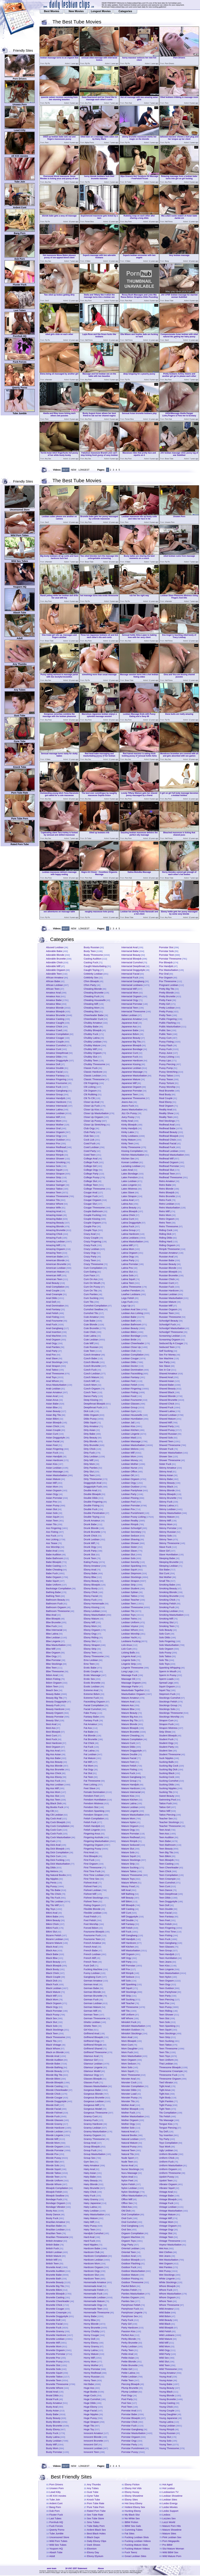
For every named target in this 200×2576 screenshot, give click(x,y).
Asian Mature (53, 1479)
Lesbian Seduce (130, 1535)
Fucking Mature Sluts (136, 2544)
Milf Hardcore (128, 1942)
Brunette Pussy (54, 2361)
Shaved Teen (166, 1441)
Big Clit (50, 1810)
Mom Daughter (129, 2048)
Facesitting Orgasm (94, 1701)
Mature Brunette (130, 1731)
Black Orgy (52, 2007)
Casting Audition (92, 958)
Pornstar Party (129, 2444)
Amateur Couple (55, 1041)
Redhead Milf (166, 1158)
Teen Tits (164, 2052)
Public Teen (165, 1034)
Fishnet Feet (90, 1886)
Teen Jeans (165, 1961)
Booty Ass (51, 2210)
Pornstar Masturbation (133, 2433)
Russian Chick (167, 1279)
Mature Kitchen (129, 1799)
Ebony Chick (90, 1592)
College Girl (90, 1166)
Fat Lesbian (90, 1754)
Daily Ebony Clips (96, 2541)
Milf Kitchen (127, 1946)
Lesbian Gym (128, 1411)
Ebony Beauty (91, 1580)
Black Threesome (55, 2037)
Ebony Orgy (90, 1633)
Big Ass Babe (53, 1758)
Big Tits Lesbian (54, 1901)
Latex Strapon (129, 1196)
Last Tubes (20, 309)
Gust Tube (20, 714)
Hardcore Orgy (92, 2271)
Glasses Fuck (91, 2082)
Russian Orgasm (168, 1309)
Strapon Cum (166, 1720)
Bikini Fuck (52, 1927)
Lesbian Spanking (131, 1565)
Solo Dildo (164, 1637)
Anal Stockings (54, 1362)
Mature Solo (128, 1852)
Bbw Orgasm (53, 1652)
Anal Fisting (52, 1316)
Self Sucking (166, 1350)
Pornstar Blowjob (130, 2418)
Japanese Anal (129, 1022)
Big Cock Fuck (54, 1833)
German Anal (91, 1984)
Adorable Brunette (56, 958)
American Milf (53, 1275)
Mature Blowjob (129, 1728)
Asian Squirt (52, 1516)
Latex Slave (127, 1192)
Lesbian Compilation (132, 1354)
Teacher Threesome (170, 1826)
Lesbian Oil (127, 1475)
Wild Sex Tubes (20, 560)
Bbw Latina (52, 1633)
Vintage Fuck (166, 2203)
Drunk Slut (89, 1554)
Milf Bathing (127, 1893)
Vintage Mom (166, 2222)
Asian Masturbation (56, 1475)
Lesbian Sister (129, 1547)
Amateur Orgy (53, 1135)
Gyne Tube (20, 740)
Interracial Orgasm (131, 996)
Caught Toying (91, 970)
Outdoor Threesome (132, 2282)
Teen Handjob (166, 1954)
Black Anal (51, 1946)
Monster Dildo (129, 2090)
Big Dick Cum (53, 1856)
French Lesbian (92, 1954)
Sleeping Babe (167, 1558)
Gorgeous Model (93, 2108)
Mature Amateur (130, 1697)
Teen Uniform (166, 2059)
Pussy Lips (165, 1060)
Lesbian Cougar (130, 1358)
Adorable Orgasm (55, 970)
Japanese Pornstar (131, 1090)
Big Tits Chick (53, 1893)
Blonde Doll (52, 2105)
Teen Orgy (164, 1984)
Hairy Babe (90, 2176)
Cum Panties (91, 1294)
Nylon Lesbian (129, 2188)
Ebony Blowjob (92, 1584)
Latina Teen (127, 1283)
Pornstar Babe (129, 2414)
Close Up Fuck (92, 1105)
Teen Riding (165, 2010)
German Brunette (93, 1995)
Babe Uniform (53, 1584)
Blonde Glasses (54, 2120)
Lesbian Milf (127, 1452)
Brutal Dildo (52, 2395)
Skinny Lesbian (167, 1509)
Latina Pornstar (129, 1264)
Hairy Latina (90, 2206)
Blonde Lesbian (54, 2131)
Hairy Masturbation (94, 2214)
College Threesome (94, 1188)
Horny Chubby (91, 2331)
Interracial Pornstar (131, 1003)
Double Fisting (91, 1505)
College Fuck (91, 1162)
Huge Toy (89, 2429)
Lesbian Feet (128, 1381)
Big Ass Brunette (55, 1769)
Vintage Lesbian (168, 2206)
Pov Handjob (166, 966)
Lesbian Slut (128, 1554)
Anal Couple (52, 1290)
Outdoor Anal (128, 2255)
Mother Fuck (128, 2112)
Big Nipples (52, 1878)
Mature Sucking (129, 1867)
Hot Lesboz (168, 2488)
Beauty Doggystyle (56, 1701)
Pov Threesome (167, 981)
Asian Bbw (52, 1407)
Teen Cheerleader (169, 1867)
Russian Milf (165, 1305)
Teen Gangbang (168, 1942)
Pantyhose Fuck (130, 2308)
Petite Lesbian (129, 2376)
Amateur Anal (53, 992)
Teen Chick (165, 1871)
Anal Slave (52, 1358)
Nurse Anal (127, 2165)
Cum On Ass (90, 1279)
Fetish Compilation (94, 1818)
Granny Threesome (94, 2139)
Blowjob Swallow (55, 2195)
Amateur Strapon (55, 1173)
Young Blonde (166, 2395)
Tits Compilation (168, 2112)
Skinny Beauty (167, 1482)
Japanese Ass (129, 1026)
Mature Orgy (128, 1829)
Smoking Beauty (168, 1588)
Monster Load (128, 2093)
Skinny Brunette (167, 1497)
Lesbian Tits (127, 1611)
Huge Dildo (90, 2403)
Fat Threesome (92, 1780)
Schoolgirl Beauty (168, 1320)
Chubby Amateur (93, 1022)
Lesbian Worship (130, 1633)
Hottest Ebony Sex (135, 2507)
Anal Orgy (51, 1343)
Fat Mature (90, 1758)
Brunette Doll (53, 2320)
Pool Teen (126, 2406)
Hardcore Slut (91, 2274)
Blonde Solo (52, 2165)
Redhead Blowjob (168, 1135)
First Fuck (89, 1860)
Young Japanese (168, 2418)
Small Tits (164, 1580)
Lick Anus (126, 1645)
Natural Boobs (129, 2135)
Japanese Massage (132, 1071)
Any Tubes (20, 688)
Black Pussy (52, 2014)
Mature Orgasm (129, 1826)
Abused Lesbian (55, 947)
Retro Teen (165, 1222)
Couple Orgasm (92, 1222)
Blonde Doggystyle (56, 2101)
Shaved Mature (167, 1418)
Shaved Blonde (167, 1396)
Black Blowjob (53, 1965)
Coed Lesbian (91, 1147)
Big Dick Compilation (57, 1852)
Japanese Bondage (132, 1049)
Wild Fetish (165, 2331)
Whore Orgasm (167, 2297)
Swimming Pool (167, 1799)
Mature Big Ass (129, 1716)
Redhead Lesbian (168, 1151)
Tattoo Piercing (167, 1814)
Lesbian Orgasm (130, 1479)
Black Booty (52, 1969)
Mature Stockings (130, 1860)
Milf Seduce (127, 1976)
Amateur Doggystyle (57, 1060)
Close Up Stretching (94, 1124)
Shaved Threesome (170, 1445)
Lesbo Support (170, 2510)
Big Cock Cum (54, 1829)
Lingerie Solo (128, 1660)
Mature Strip (128, 1863)
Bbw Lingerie (53, 1641)
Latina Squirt (128, 1279)
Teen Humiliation (168, 1958)
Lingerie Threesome (132, 1667)
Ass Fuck (51, 1535)
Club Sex (89, 1135)
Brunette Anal (53, 2267)
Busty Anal (52, 2406)
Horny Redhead (92, 2372)
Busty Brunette (54, 2425)
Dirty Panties (91, 1467)
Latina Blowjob (129, 1211)
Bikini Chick (52, 1924)
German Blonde (92, 1991)
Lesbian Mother (129, 1464)
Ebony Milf (89, 1622)
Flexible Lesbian (92, 1912)
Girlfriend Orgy (92, 2041)
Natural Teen (128, 2150)
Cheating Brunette (94, 992)
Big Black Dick (54, 1803)
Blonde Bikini (53, 2078)
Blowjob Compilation (57, 2188)
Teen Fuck (164, 1939)
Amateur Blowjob (55, 1011)
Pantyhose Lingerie (131, 2312)
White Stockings (168, 2282)
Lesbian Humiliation (132, 1418)
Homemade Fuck (93, 2293)
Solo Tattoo (165, 1656)
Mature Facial (128, 1758)
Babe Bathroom (54, 1558)
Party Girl (126, 2323)
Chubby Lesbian (92, 1041)
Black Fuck (52, 1984)
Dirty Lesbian (91, 1456)
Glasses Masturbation (95, 2086)
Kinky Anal (127, 1120)
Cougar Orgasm (92, 1200)
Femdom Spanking (94, 1810)
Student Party (166, 1746)
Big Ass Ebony (54, 1777)
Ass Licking (52, 1539)
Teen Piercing (166, 1999)
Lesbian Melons (130, 1448)
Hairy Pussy (90, 2225)
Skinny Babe (166, 1479)
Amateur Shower (55, 1158)
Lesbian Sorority (130, 1562)
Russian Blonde (167, 1267)
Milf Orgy (126, 1958)
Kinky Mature (128, 1139)
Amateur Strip (53, 1177)
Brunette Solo (53, 2369)
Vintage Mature (167, 2214)
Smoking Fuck (167, 1607)
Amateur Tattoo (54, 1188)
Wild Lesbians (166, 2335)
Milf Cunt (126, 1912)
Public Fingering (168, 1019)
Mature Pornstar (130, 1833)
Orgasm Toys (128, 2240)
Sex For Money (167, 1354)
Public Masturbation (170, 1026)
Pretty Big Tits (166, 988)
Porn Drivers (20, 77)
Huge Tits (89, 2425)
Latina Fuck (127, 1226)
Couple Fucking (92, 1215)
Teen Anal (164, 1829)
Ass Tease (51, 1543)
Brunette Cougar (55, 2308)
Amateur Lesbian (55, 1113)
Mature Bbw (127, 1709)
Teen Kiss (164, 1965)
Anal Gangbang (54, 1328)
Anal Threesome (55, 1373)
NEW (73, 469)
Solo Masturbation (169, 1645)
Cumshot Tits (91, 1313)
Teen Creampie (167, 1878)
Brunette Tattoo (54, 2376)
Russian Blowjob (168, 1271)
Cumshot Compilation (95, 1305)
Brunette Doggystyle (57, 2316)
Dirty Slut (89, 1471)
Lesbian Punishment (132, 1513)
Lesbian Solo (128, 1558)
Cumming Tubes (134, 2529)
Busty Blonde (53, 2421)
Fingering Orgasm (93, 1844)
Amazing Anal (53, 1211)
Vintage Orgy (166, 2229)
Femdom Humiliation (95, 1799)
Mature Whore (129, 1882)
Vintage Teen (166, 2237)
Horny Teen (90, 2380)
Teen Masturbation (169, 1973)
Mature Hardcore (130, 1788)
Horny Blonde (91, 2323)
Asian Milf (51, 1482)
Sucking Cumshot (168, 1780)
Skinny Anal (165, 1471)
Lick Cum (126, 1648)
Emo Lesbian (91, 1660)
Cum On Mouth (92, 1283)
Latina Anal (127, 1200)
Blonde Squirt (53, 2169)
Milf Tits (125, 2010)
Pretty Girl (164, 1003)
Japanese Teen (129, 1094)
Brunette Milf (53, 2342)
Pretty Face (165, 1000)
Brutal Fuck (52, 2399)
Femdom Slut (91, 1807)
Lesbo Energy (170, 2503)
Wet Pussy (165, 2271)
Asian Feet (52, 1445)
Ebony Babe (90, 1573)
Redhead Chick (167, 1139)
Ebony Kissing (91, 1607)
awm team (51, 2568)
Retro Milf (164, 1211)
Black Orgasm (53, 2003)
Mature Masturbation (132, 1814)
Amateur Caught (55, 1022)
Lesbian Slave (129, 1550)
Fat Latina (89, 1750)
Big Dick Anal (53, 1844)
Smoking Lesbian (168, 1611)
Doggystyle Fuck (93, 1486)
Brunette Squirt (54, 2372)
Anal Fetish (52, 1313)
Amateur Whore (54, 1203)
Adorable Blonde (55, 954)
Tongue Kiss (165, 2123)
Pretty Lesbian (167, 1007)
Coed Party (90, 1151)
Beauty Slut (52, 1720)
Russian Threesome (170, 1316)
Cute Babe (89, 1320)
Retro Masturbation (169, 1207)
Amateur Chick (54, 1026)
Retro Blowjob (166, 1192)
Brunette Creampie (56, 2312)
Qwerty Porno (20, 386)
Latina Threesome (131, 1286)
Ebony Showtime (134, 2495)
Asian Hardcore (54, 1460)
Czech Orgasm (92, 1388)
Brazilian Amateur (55, 2222)
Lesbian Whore (129, 1629)
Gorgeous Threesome (96, 2112)
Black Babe (52, 1954)
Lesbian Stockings (131, 1577)
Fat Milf (88, 1761)
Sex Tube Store (95, 2518)
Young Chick (166, 2406)
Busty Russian (91, 947)
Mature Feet (128, 1761)
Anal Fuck (51, 1324)
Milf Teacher (128, 2003)
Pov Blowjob (166, 962)
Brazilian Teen (53, 2233)
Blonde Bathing (54, 2067)
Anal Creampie (54, 1294)
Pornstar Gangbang (132, 2429)
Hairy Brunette (91, 2188)
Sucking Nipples (168, 1788)
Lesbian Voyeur (129, 1626)
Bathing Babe (53, 1592)
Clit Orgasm (90, 1090)
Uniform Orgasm (168, 2169)
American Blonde (55, 1260)
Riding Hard (165, 1241)
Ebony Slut (90, 1641)
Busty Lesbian (53, 2440)
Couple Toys (90, 1230)
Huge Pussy (90, 2418)
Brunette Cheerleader (57, 2301)
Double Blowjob (92, 1494)
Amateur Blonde (55, 1007)
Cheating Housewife (95, 1000)
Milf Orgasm (128, 1954)
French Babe (91, 1950)
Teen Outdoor (166, 1988)
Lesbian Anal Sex (130, 1309)
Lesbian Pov (128, 1509)
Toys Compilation (168, 2142)
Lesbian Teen (128, 1603)
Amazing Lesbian (55, 1241)
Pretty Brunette (167, 996)
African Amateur (55, 977)
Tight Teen (164, 2108)
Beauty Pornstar (55, 1716)
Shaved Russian (168, 1433)
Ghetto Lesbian (92, 2022)
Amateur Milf (53, 1117)
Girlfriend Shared (93, 2048)
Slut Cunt (164, 1573)
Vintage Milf (165, 2218)
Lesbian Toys (128, 1614)
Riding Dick (165, 1233)
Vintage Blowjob (168, 2199)
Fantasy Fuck (91, 1720)
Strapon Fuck (166, 1724)
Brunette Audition (55, 2271)
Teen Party (165, 1995)
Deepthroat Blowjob (94, 1403)
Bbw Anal (51, 1614)
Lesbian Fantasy (130, 1377)
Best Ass (51, 1728)
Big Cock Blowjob (55, 1822)
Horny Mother (91, 2365)
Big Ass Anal (53, 1750)
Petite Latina (128, 2372)
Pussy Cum (165, 1037)
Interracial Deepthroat (133, 966)
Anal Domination (55, 1305)
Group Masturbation (94, 2154)
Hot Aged (167, 2484)
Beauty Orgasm (54, 1712)
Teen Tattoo (165, 2044)
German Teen (91, 2014)
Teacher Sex (166, 1818)
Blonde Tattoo (53, 2173)
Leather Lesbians (130, 1294)
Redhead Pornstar (169, 1166)
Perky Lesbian (129, 2346)
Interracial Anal (129, 947)
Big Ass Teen (53, 1799)
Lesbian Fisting (129, 1392)
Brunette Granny (55, 2331)
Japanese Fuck (129, 1056)
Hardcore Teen (92, 2278)
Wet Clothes (165, 2252)
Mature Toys (128, 1878)
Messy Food (128, 1886)
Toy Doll (163, 2131)
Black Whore (53, 2048)
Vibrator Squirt (167, 2188)
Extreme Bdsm (92, 1694)
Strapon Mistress (168, 1728)
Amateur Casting (55, 1019)
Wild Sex (164, 2357)
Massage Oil (128, 1678)
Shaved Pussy (167, 1430)
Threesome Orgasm (170, 2078)
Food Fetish (90, 1916)
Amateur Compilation (57, 1034)
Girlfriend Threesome (95, 2052)
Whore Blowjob (167, 2286)
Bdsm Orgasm (54, 1682)
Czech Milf (89, 1381)
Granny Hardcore (93, 2123)
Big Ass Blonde (54, 1765)
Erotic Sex (89, 1678)
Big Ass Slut (52, 1795)
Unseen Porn (20, 103)
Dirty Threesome (93, 1479)
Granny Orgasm (92, 2135)
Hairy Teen (89, 2229)
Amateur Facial (54, 1071)
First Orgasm (91, 1863)
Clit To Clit (89, 1098)
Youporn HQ (20, 585)
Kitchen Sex (127, 1158)
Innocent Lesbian (93, 2448)
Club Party (89, 1132)
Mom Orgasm (128, 2059)
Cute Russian (91, 1347)
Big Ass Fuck (53, 1780)
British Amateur (54, 2240)
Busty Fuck (52, 2433)
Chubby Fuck (91, 1034)
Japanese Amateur (131, 1019)
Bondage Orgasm (55, 2203)
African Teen (53, 988)
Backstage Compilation (58, 1588)
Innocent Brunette (93, 2440)
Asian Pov (51, 1501)
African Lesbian (54, 985)
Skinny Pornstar (167, 1528)
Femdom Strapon (93, 1814)
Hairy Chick (90, 2191)
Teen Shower (166, 2014)
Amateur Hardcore (56, 1102)
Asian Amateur (54, 1392)
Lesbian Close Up (131, 1347)
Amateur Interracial (56, 1105)
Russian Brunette (168, 1275)
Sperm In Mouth (168, 1671)
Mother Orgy (128, 2123)
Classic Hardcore (93, 1071)
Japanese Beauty (130, 1037)
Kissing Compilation (132, 1151)
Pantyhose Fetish (130, 2304)
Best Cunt (51, 1735)
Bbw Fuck (51, 1626)
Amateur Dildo (54, 1056)
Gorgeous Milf (91, 2105)
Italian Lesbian (129, 1015)
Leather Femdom (130, 1290)
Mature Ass (127, 1705)
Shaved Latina (167, 1411)
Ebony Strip (90, 1648)
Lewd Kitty (20, 129)
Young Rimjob (166, 2429)
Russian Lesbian (168, 1294)
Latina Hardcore (130, 1233)
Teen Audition (166, 1837)
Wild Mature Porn (171, 2556)
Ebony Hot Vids (133, 2488)
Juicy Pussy (127, 1117)
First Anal (89, 1852)
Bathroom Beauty (55, 1599)
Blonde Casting (54, 2086)
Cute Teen (89, 1350)
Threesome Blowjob (170, 2067)
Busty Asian (52, 2410)
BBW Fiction (131, 2522)
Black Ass (51, 1950)
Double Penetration (94, 1513)
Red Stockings (167, 1120)
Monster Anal (128, 2078)
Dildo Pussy (90, 1418)
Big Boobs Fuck (54, 1807)
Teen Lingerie (166, 1969)
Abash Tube (20, 611)
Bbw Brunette (53, 1622)
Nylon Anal (127, 2176)
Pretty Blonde (166, 992)
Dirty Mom (89, 1464)
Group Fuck (90, 2150)
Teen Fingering (167, 1927)
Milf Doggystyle (129, 1916)
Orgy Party (127, 2244)
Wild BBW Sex (170, 2552)
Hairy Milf (89, 2222)
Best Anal (51, 1724)
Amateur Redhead (56, 1147)
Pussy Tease (166, 1079)
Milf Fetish (127, 1927)
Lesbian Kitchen (130, 1430)
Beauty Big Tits (54, 1697)
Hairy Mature (91, 2218)
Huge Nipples (91, 2414)
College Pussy (91, 1177)
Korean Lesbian (130, 1162)
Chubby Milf (90, 1049)
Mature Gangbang (131, 1777)
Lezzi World (168, 2522)
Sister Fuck (165, 1464)
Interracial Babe (130, 951)
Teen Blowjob (166, 1860)
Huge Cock (90, 2395)
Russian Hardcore (169, 1290)
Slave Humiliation (168, 1554)
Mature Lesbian (129, 1807)
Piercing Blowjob (130, 2384)
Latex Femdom (129, 1177)
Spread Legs (166, 1682)
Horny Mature (91, 2354)
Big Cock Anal (53, 1818)
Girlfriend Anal (91, 2033)
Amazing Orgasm (55, 1249)
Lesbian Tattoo (129, 1596)
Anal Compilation (55, 1286)
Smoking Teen (167, 1626)
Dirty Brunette (91, 1445)
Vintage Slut (165, 2233)
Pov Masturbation (168, 970)
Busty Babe (52, 2414)
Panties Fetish (129, 2289)
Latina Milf (127, 1245)
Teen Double (166, 1909)
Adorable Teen (54, 973)
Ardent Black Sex (96, 2529)
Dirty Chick (90, 1448)
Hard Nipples (91, 2244)
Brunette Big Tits (55, 2286)
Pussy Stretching (168, 1071)
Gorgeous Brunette (94, 2097)
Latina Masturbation (132, 1241)
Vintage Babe (166, 2195)
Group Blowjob (92, 2146)
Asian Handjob (54, 1456)
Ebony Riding (91, 1637)
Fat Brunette (90, 1739)
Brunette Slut (53, 2365)
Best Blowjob (53, 1731)
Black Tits (51, 2041)
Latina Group (128, 1230)
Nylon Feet (127, 2180)
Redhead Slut (166, 1169)
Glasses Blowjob (93, 2078)
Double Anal (90, 1490)
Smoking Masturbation (171, 1614)
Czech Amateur (92, 1354)
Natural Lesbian (130, 2139)
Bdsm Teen (52, 1686)
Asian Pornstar (54, 1497)
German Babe (91, 1988)
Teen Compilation (168, 1875)
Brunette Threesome (57, 2384)
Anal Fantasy (53, 1309)
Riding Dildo (165, 1237)
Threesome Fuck (168, 2074)
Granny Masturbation (95, 2131)
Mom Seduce (128, 2063)
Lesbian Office (129, 1471)
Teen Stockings (167, 2033)
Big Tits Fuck (53, 1897)
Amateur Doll (53, 1064)
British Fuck (52, 2248)
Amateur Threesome (57, 1196)
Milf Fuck (126, 1931)
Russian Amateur (168, 1252)
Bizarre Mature (54, 1942)
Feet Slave (89, 1788)
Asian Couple (53, 1430)
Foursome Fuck (92, 1935)
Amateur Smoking (56, 1162)
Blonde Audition (54, 2059)
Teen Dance (165, 1890)
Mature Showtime (171, 2529)
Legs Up (126, 1305)
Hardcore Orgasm (93, 2267)
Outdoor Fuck (128, 2267)
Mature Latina (128, 1803)
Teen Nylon (165, 1976)
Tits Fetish (164, 2116)
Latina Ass (127, 1203)
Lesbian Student (130, 1588)
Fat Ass (88, 1728)
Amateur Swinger (55, 1184)
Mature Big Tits (129, 1720)
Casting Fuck (91, 962)
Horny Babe (90, 2316)
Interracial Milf (129, 988)
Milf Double (127, 1920)
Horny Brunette (92, 2327)
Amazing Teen (54, 1252)
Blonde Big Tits (54, 2074)
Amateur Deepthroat (57, 1052)
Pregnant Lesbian (168, 985)
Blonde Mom (53, 2142)
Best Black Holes (96, 2533)
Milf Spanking (128, 1984)
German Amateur (93, 1980)
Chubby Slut (90, 1056)
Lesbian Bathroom (131, 1324)
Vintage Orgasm (168, 2225)
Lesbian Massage (131, 1441)
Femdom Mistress (93, 1803)
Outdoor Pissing (130, 2278)
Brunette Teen (53, 2380)
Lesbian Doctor (129, 1365)
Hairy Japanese (92, 2203)
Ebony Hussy (132, 2492)
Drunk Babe (90, 1524)
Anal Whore (52, 1381)
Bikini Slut (51, 1931)
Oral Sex (126, 2229)
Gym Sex (89, 2161)
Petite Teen (127, 2380)
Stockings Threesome (171, 1712)
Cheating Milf (91, 1003)
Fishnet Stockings (93, 1897)
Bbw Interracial (54, 1629)
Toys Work (165, 2146)
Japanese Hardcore (132, 1060)
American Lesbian (56, 1267)
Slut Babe (164, 1569)
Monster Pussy (129, 2097)
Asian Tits (51, 1524)
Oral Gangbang (129, 2225)
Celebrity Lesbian (93, 973)
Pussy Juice (165, 1052)
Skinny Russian (167, 1531)
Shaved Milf (165, 1422)
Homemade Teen (93, 2308)
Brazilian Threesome (57, 2237)
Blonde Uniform (54, 2180)
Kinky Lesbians (129, 1135)
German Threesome (95, 2018)
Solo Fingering (167, 1641)
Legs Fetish (127, 1298)
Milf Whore (127, 2018)
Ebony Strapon (92, 1645)
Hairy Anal (89, 2169)
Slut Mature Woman (173, 2548)
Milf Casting (127, 1909)
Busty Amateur (54, 2403)
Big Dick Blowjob (55, 1848)
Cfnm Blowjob (91, 981)
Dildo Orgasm (91, 1415)
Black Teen (52, 2033)
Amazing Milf (53, 1245)
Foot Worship (91, 1924)
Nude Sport (127, 2157)
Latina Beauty (128, 1207)
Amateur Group (54, 1094)
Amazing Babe (54, 1218)
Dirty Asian (89, 1430)
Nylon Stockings (130, 2191)
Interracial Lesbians (132, 985)
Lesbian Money (129, 1460)
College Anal (90, 1158)
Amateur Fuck (53, 1086)
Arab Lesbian (53, 1388)
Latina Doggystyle (131, 1222)
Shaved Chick (166, 1403)
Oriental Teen (128, 2252)
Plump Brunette (129, 2387)
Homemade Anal (93, 2286)
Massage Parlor (130, 1686)
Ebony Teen (90, 1652)
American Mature (55, 1271)
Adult (20, 637)
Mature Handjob (130, 1784)
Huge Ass (89, 2387)
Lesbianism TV (170, 2492)
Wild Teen (164, 2365)
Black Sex (51, 2018)
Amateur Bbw (53, 1003)
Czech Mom (90, 1384)
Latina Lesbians (130, 1237)
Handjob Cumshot (93, 2233)
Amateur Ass (53, 996)
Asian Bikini (52, 1418)
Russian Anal (166, 1256)
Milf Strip (126, 1995)
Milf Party (126, 1961)
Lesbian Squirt (129, 1569)
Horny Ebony (91, 2342)
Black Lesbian (53, 1988)
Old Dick (126, 2210)
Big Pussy (51, 1886)
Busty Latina (53, 2436)
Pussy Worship (167, 1086)
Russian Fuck (166, 1286)
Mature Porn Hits (171, 2526)
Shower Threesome (170, 1460)
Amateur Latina (54, 1109)
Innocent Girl (91, 2444)
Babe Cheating (54, 1569)
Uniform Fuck (166, 2161)
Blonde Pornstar (55, 2150)
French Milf (90, 1958)
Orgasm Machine (130, 2237)
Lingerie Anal (128, 1656)
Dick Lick (89, 1411)
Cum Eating (90, 1271)
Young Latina (166, 2421)
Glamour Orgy (91, 2074)
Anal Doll (51, 1301)
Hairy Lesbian (91, 2210)
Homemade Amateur (95, 2282)
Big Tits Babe (53, 1890)
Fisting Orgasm (92, 1905)
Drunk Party (90, 1550)
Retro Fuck (165, 1200)
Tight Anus (165, 2090)
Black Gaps (93, 2537)
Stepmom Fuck (167, 1694)
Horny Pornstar (92, 2369)
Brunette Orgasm (55, 2350)
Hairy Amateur (91, 2165)
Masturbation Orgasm (133, 1694)
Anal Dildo (51, 1298)
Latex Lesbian (129, 1181)
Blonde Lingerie (54, 2135)
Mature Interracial (131, 1792)
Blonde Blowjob (54, 2082)
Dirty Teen (89, 1475)
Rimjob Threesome (169, 1249)
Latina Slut (127, 1271)
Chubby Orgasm (93, 1052)
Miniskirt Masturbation (133, 2025)
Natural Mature (129, 2142)
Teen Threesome (168, 2048)
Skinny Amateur (167, 1467)
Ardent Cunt (20, 206)
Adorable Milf (53, 966)
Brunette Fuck (53, 2327)
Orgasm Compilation (132, 2233)
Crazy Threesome (93, 1264)
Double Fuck (90, 1509)
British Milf (51, 2259)
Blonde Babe (53, 2063)
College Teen (91, 1184)
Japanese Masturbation (134, 1075)
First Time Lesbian (94, 1875)
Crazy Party (90, 1256)
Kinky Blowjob (129, 1124)
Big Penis (51, 1882)
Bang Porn (20, 232)
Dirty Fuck (89, 1452)
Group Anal (90, 2142)
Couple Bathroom (93, 1211)
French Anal (90, 1946)
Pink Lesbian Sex (171, 2537)
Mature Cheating (130, 1735)
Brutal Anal (52, 2391)
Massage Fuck (129, 1675)
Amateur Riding (54, 1151)
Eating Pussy (91, 1562)
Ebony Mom (90, 1626)
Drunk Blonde (91, 1528)
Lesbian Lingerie (130, 1433)
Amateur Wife (53, 1207)
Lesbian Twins (129, 1618)
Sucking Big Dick (168, 1769)
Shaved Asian (166, 1381)
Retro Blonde (166, 1188)
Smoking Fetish (167, 1603)
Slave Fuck (165, 1547)
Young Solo (165, 2440)
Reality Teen (165, 1117)
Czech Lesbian (92, 1373)
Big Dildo (51, 1867)
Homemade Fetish (94, 2289)
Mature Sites (169, 2533)
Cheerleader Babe (94, 1015)
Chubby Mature (92, 1045)
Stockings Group (168, 1705)
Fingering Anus (92, 1833)
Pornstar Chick (129, 2421)
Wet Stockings (167, 2274)
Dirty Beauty (90, 1437)
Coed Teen (89, 1154)
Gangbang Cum (92, 1976)
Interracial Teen (129, 1007)
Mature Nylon (128, 1822)
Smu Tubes (93, 2522)
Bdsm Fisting (53, 1678)
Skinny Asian (166, 1475)
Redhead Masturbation (171, 1154)
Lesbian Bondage (131, 1335)
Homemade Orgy (93, 2304)
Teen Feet (164, 1920)
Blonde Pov (52, 2154)
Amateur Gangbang (56, 1090)
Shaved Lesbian (168, 1415)
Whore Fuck (165, 2289)
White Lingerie (167, 2278)
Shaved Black (166, 1392)
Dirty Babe (89, 1433)
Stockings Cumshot (169, 1697)
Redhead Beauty (168, 1132)
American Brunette (56, 1264)
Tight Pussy (165, 2105)
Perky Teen (127, 2350)
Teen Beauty (166, 1848)
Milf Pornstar (128, 1965)
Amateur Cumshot (56, 1045)
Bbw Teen (51, 1667)
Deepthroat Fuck (93, 1407)
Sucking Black (166, 1773)
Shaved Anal (166, 1377)
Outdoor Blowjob (130, 2259)
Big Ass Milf (52, 1788)
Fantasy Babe (91, 1716)
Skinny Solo (165, 1535)
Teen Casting (166, 1863)
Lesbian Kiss (128, 1426)
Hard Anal (89, 2237)
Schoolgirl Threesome (171, 1332)
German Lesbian (93, 2003)
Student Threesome (170, 1754)
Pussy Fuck (165, 1049)
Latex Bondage (129, 1173)
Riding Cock (165, 1230)
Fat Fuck (88, 1746)
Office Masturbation (132, 2195)
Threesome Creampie (171, 2071)
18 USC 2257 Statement (76, 2568)
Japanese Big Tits (131, 1041)
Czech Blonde (91, 1362)
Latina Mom (127, 1249)
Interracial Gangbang (132, 981)
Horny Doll (89, 2338)
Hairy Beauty (91, 2180)
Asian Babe (52, 1403)
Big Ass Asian (53, 1754)
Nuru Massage (129, 2173)
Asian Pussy (53, 1505)
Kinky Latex (127, 1132)
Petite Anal (127, 2354)
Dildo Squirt (90, 1422)
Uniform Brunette (168, 2154)
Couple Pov (90, 1226)
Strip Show (165, 1731)
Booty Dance (53, 2214)
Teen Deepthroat (168, 1893)
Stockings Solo (167, 1709)
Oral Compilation (130, 2214)
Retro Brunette (167, 1196)
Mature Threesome (131, 1875)
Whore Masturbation (170, 2293)
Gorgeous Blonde (93, 2093)
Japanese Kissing (131, 1064)
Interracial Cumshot (132, 962)
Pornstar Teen (166, 954)
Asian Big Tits (53, 1415)
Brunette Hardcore (56, 2335)
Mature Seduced (130, 1844)
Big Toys (50, 1909)
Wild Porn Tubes (20, 534)
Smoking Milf (166, 1618)
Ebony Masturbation (94, 1614)
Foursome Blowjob (94, 1931)
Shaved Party (166, 1426)
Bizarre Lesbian (54, 1939)
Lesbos (166, 2514)
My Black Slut (132, 2514)
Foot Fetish (90, 1920)
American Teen (54, 1279)
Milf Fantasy (128, 1924)
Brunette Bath (53, 2278)
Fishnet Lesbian (92, 1890)
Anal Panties (53, 1347)
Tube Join (20, 180)
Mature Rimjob (129, 1841)
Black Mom (52, 1999)
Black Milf (51, 1995)
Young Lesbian (167, 2425)
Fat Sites (129, 2533)
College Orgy (91, 1169)
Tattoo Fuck (165, 1803)
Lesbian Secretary (131, 1531)
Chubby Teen (91, 1060)
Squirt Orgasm (167, 1686)
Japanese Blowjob (131, 1045)
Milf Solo (126, 1980)
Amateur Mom (53, 1120)
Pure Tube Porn (20, 817)
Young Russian (167, 2433)
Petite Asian (127, 2357)
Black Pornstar (54, 2010)
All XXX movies (20, 154)
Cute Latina (90, 1335)
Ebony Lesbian (92, 1611)
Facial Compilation (94, 1705)
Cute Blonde (90, 1324)
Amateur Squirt (54, 1169)
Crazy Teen (90, 1260)
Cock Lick (89, 1139)
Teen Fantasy (166, 1916)
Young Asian (166, 2380)
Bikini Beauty (53, 1920)
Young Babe (165, 2384)
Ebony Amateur (92, 1565)
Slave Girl (164, 1550)
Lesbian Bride (128, 1339)
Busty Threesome (93, 954)
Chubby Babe (91, 1026)
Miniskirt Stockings (131, 2033)
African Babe (53, 981)
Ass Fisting (52, 1531)
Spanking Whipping (169, 1667)
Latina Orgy (127, 1256)
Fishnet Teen (91, 1901)
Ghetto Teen (90, 2025)
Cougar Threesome (94, 1207)
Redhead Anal (166, 1124)
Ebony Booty (91, 1588)
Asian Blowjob (53, 1422)
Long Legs (127, 1671)
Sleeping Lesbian (168, 1565)
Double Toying (91, 1516)
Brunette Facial (54, 2323)
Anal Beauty (52, 1283)
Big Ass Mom (53, 1792)
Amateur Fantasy (55, 1075)
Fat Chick (89, 1743)
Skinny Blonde (167, 1490)
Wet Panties (165, 2267)
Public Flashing (167, 1022)
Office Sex (127, 2203)
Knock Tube (20, 766)
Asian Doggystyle (55, 1437)
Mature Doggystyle (131, 1750)
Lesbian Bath (128, 1320)
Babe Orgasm (53, 1577)
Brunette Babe (54, 2274)
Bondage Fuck (54, 2199)
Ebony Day (93, 2552)
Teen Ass (164, 1833)
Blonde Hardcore (55, 2127)
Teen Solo (164, 2022)
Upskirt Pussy (166, 2176)
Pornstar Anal (128, 2410)
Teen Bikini (165, 1856)
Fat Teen (88, 1777)
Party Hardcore (129, 2327)
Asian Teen (52, 1520)
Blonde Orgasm (54, 2146)
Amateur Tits (53, 1200)
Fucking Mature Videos (137, 2548)
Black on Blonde (55, 2052)
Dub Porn (20, 257)
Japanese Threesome (133, 1098)
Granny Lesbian (92, 2127)
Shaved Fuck (166, 1407)
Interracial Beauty (131, 954)
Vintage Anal (166, 2191)
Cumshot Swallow (93, 1309)
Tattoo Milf (164, 1810)
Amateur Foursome (56, 1083)
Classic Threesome (94, 1079)
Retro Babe (165, 1184)
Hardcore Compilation (95, 2255)
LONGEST (83, 469)
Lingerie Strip (128, 1663)
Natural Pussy (129, 2146)
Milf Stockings (129, 1991)
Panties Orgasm (130, 2297)
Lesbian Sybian (129, 1592)
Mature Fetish (128, 1765)
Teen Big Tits (166, 1852)
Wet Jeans (165, 2255)
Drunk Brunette (92, 1531)
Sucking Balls (166, 1761)
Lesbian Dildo (128, 1362)
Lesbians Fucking (131, 1641)
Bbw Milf (50, 1648)
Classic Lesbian (92, 1075)
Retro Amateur (167, 1181)
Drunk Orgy (90, 1547)
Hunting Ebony (133, 2510)
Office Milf (126, 2199)
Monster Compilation (132, 2086)
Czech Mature (91, 1377)
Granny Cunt (91, 2116)
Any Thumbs (20, 663)
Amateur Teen (53, 1192)
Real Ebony (165, 1102)
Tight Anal (164, 2086)
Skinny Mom (166, 1524)
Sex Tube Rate (95, 2514)
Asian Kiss (51, 1464)
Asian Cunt (52, 1433)
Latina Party (127, 1260)
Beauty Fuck (53, 1705)
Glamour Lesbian (93, 2063)
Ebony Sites (131, 2499)
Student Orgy (166, 1743)
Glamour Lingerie (93, 2067)
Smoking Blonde (168, 1592)
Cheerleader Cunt (93, 1019)
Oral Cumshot (129, 2222)
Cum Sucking (91, 1298)
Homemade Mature (94, 2301)
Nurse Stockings (130, 2169)
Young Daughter (168, 2414)
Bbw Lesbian (53, 1637)
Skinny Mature (167, 1516)
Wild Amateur (166, 2308)
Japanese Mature (130, 1079)
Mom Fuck (127, 2052)
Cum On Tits (90, 1290)
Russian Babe (166, 1260)
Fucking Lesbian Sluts (137, 2537)
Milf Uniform (127, 2014)
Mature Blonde (129, 1724)
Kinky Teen (127, 1143)
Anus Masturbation (56, 1384)
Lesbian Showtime (172, 2495)
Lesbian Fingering (131, 1388)
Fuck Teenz (131, 2552)
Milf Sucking (128, 1999)
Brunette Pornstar (55, 2354)
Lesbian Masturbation (133, 1445)
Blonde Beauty (54, 2071)
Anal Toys (51, 1377)
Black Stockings (54, 2029)
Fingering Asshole (93, 1837)
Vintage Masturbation (170, 2210)
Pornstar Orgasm (130, 2436)
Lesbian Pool (128, 1501)
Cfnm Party (90, 985)
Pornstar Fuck (129, 2425)
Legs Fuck (127, 1301)
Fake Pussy (90, 1712)
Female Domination (94, 1792)
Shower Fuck (166, 1448)
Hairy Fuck (89, 2195)
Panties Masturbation (132, 2293)
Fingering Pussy (92, 1848)
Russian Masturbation (171, 1298)
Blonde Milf (52, 2139)
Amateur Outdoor (55, 1139)
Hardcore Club (92, 2252)
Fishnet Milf (90, 1893)
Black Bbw (51, 1958)
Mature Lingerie (129, 1810)
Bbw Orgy (51, 1656)
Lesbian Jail (127, 1422)
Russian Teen (166, 1313)
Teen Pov (164, 2003)
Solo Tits (164, 1660)
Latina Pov (127, 1267)
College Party (91, 1173)
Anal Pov (51, 1354)
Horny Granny (91, 2346)
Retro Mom (165, 1215)
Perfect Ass (127, 2335)
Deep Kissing (91, 1399)
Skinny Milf (165, 1520)
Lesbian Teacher (130, 1599)
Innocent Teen (91, 2452)
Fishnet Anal (90, 1882)
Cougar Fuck (91, 1196)
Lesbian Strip (128, 1584)
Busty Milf (51, 2444)
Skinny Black (166, 1486)
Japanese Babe (129, 1030)
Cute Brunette (91, 1328)
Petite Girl (126, 2369)
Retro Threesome (168, 1226)
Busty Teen (90, 951)
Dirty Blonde (90, 1441)
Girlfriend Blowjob (93, 2037)
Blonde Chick (53, 2093)
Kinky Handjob (129, 1128)
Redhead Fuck (167, 1147)
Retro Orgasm (166, 1218)
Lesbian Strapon (130, 1580)
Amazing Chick (54, 1233)
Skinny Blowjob (167, 1494)
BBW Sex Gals (133, 2526)
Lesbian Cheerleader (132, 1343)
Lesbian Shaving (130, 1539)
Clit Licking (90, 1086)
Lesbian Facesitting (132, 1373)
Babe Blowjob (53, 1562)
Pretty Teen (165, 1015)
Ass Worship (53, 1547)
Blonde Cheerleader (57, 2090)
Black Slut (51, 2022)
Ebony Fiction (132, 2484)
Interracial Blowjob (131, 958)
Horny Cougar (91, 2335)
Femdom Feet (91, 1795)
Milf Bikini (126, 1901)
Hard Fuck (89, 2240)
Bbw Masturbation (56, 1645)
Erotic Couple (91, 1671)
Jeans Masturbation (132, 1109)
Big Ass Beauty (54, 1761)
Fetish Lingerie (92, 1829)
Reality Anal (165, 1109)
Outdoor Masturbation (133, 2271)
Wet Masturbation (168, 2259)
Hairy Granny (91, 2199)
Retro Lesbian (166, 1203)
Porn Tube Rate (20, 791)
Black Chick (52, 1973)
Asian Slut (51, 1509)
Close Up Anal (91, 1102)
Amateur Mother (55, 1124)
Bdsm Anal (52, 1675)
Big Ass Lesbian (55, 1784)
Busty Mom (52, 2448)
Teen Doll (164, 1905)
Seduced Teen (167, 1347)
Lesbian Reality (129, 1520)
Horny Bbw (90, 2320)
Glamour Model (92, 2071)
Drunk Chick (90, 1535)
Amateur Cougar (55, 1037)
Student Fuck (166, 1739)
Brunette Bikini (54, 2289)
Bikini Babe (52, 1916)
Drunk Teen (90, 1558)
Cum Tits (88, 1301)
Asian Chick (52, 1426)
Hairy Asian (90, 2173)
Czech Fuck (90, 1369)
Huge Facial (90, 2410)
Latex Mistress (129, 1188)
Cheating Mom (92, 1007)
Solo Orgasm (166, 1648)
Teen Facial (165, 1912)
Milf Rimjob (127, 1973)
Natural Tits (127, 2154)
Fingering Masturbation (96, 1841)
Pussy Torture (166, 1083)
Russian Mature (167, 1301)
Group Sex (89, 2157)
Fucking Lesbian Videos (138, 2541)
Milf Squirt (126, 1988)
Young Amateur (167, 2372)
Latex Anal (127, 1169)
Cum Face (89, 1275)
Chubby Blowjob (92, 1030)
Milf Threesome (129, 2007)
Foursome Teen (92, 1939)
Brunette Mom (53, 2346)
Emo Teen (89, 1663)
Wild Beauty (165, 2320)
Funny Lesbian (92, 1973)
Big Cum (51, 1841)
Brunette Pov (53, 2357)
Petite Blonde (128, 2361)
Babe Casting (53, 1565)
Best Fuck (51, 1739)
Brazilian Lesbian (55, 2229)
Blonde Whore (54, 2184)
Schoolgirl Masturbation (172, 1328)
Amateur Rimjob (55, 1154)
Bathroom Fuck (54, 1603)
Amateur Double (55, 1068)
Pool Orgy (126, 2395)
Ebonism (91, 2548)
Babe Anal (51, 1550)
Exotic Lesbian (92, 1686)
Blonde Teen (53, 2176)
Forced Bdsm (91, 1927)
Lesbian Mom (128, 1456)
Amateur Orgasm (55, 1132)
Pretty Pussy (166, 1011)
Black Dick (51, 1980)
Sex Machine (166, 1358)
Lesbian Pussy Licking (133, 1516)
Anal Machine (53, 1335)
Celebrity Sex (91, 977)
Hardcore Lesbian (93, 2259)
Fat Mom (88, 1765)
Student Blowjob (168, 1735)
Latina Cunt (127, 1218)
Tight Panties (166, 2101)
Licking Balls (128, 1652)
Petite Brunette (129, 2365)
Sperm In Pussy (167, 1675)
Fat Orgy (88, 1769)
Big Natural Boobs (56, 1875)
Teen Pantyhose (168, 1991)
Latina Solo (127, 1275)
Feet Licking (90, 1784)
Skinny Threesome (169, 1543)
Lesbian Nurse (129, 1467)
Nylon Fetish (128, 2184)
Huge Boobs (90, 2391)
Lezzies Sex (169, 2518)
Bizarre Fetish (53, 1935)
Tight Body (165, 2097)
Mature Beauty (129, 1712)
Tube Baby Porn (96, 2526)
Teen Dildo (165, 1897)
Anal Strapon (53, 1365)
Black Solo (52, 2025)
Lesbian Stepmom (131, 1573)
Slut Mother (165, 1577)
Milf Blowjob (127, 1905)
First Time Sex (91, 1878)
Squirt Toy (164, 1690)
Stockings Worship (169, 1716)
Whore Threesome (169, 2304)
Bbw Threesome (55, 1671)
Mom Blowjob (128, 2041)
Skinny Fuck (165, 1501)
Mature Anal (127, 1701)
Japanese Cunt (129, 1052)
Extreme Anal (91, 1690)
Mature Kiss (127, 1795)
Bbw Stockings (54, 1663)
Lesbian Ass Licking (132, 1313)
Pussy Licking (166, 1056)
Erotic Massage (92, 1675)
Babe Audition (53, 1554)
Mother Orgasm (129, 2120)
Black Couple (53, 1976)
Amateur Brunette (55, 1015)
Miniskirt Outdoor (130, 2029)
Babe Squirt (52, 1580)
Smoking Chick (167, 1599)
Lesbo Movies (170, 2507)
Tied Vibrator (166, 2082)
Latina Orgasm (129, 1252)
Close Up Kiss (91, 1109)
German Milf (90, 2010)
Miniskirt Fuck (128, 2022)
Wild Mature (165, 2338)
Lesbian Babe (128, 1316)
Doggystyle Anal (92, 1482)
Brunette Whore (54, 2387)
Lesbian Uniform (130, 1622)
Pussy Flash (165, 1045)
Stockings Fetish (168, 1701)
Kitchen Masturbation (132, 1154)
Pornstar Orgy (129, 2440)
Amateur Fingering (56, 1079)
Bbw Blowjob (53, 1618)
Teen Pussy (165, 2007)
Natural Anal (128, 2131)
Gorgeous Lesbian (94, 2101)
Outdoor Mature (130, 2274)
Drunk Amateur (92, 1520)
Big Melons (52, 1871)
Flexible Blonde (92, 1909)
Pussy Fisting (166, 1041)
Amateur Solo (53, 1166)
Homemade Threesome (96, 2312)
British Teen (52, 2263)
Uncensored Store (20, 508)
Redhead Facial (167, 1143)
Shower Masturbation (170, 1452)
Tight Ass (164, 2093)
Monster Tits (128, 2101)
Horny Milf (89, 2357)
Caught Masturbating (95, 966)
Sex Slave (164, 1365)
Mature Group (129, 1780)
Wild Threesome (168, 2369)
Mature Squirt (128, 1856)
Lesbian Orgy (128, 1482)
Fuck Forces (20, 360)
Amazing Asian (54, 1215)
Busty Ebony (53, 2429)
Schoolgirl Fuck (167, 1324)
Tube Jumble (20, 412)
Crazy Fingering (92, 1241)
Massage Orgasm (131, 1682)
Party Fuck (127, 2320)
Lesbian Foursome (131, 1399)
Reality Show (166, 1113)
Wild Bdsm (165, 2316)
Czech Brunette (92, 1365)
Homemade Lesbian (95, 2297)
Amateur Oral (53, 1128)
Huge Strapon (91, 2421)
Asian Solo (52, 1513)
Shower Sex (165, 1456)
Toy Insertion (166, 2135)
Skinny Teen (165, 1539)
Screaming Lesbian (169, 1335)
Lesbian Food (128, 1396)
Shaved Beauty (167, 1388)
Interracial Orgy (129, 1000)
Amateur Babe (54, 1000)
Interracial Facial (130, 973)
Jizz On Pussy (129, 1113)
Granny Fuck (91, 2120)
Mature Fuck (128, 1773)
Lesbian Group (129, 1407)
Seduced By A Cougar (171, 1343)
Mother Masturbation (132, 2116)
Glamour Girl (91, 2059)
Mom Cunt (127, 2044)
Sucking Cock (166, 1777)
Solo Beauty (165, 1629)
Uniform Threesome (170, 2173)
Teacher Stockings (169, 1822)
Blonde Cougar (54, 2097)
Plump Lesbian (129, 2391)
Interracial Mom (129, 992)
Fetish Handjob (92, 1826)
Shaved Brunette (168, 1399)
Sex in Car (165, 1369)
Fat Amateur (90, 1724)
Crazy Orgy (90, 1252)
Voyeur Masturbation (170, 2244)
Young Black (166, 2391)
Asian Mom (52, 1486)
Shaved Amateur (168, 1373)
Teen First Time (167, 1931)
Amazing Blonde (55, 1226)
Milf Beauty (127, 1897)
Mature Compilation (132, 1739)
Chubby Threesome (94, 1064)
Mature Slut (127, 1848)
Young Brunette (167, 2399)
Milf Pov (125, 1969)
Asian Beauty (53, 1411)
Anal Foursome (54, 1320)
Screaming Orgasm (169, 1339)
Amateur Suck (53, 1181)
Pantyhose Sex (129, 2316)
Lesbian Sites (169, 2499)
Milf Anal (126, 1890)
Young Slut (165, 2436)
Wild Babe (164, 2312)
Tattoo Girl (164, 1807)
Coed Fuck (90, 1143)
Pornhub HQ (20, 335)
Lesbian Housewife (131, 1415)
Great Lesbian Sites (135, 2556)
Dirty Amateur (91, 1426)
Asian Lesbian (53, 1467)
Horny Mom (90, 2361)
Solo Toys (164, 1663)
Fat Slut (88, 1773)
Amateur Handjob (55, 1098)
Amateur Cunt (53, 1049)
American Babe (54, 1256)
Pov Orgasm (166, 977)
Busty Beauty (53, 2418)
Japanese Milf (129, 1083)
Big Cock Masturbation (58, 1837)
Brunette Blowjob (55, 2293)
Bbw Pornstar (53, 1660)
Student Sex (165, 1750)
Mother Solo (128, 2127)
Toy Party (164, 2139)
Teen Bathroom (167, 1844)
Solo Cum (164, 1633)
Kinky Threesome (130, 1147)
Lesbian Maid (128, 1437)
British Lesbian (54, 2252)
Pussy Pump (166, 1068)
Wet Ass (163, 2248)
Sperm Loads (166, 1678)
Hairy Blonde (91, 2184)
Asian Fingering (54, 1448)
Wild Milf (163, 2342)
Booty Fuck (52, 2218)
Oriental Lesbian (130, 2248)
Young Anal (165, 2376)
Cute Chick (90, 1332)
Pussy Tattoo (166, 1075)
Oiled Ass (126, 2206)
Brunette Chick (54, 2304)
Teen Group (165, 1950)
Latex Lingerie (129, 1184)
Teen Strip (164, 2037)
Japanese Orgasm (131, 1086)
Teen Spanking (167, 2025)
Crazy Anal (90, 1233)
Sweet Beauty (166, 1795)
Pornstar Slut (166, 947)
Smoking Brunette (169, 1596)
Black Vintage (53, 2044)
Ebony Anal (90, 1569)
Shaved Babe (166, 1384)
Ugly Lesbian (166, 2150)
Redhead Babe (167, 1128)
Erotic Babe (90, 1667)
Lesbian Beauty (129, 1328)
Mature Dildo (128, 1746)
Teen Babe (165, 1841)
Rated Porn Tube (20, 843)
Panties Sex (127, 2301)
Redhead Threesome (170, 1177)
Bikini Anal (51, 1912)
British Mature (53, 2255)
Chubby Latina (92, 1037)
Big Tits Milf (52, 1905)
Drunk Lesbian (92, 1539)
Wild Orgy (164, 2350)
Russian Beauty (167, 1264)
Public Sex (165, 1030)
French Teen (90, 1961)
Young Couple (166, 2410)
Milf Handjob (128, 1939)
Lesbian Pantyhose (131, 1490)
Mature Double (129, 1754)
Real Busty (165, 1094)
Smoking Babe (167, 1584)
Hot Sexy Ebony (133, 2503)
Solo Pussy (165, 1652)
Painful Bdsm (128, 2286)
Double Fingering (93, 1501)
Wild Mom (164, 2346)
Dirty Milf (88, 1460)
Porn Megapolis (170, 2541)
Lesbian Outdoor (130, 1486)
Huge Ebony (90, 2406)
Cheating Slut (91, 1011)
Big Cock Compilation (57, 1826)
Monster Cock (129, 2082)
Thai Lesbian (166, 2063)
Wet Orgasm (166, 2263)
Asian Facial (52, 1441)
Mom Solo (127, 2067)
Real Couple (166, 1098)
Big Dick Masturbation (58, 1863)
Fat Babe (89, 1731)
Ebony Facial (91, 1596)
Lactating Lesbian (131, 1166)
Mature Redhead (130, 1837)
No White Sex (132, 2518)
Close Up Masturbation (96, 1113)
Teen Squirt (165, 2029)
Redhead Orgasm (168, 1162)
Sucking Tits (165, 1792)
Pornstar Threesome (170, 958)
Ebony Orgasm (92, 1629)
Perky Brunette (129, 2342)
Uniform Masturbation (170, 2165)
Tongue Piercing (168, 2127)
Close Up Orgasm (93, 1117)
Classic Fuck (91, 1068)
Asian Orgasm (54, 1490)
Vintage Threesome (169, 2240)
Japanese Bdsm (130, 1034)
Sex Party (164, 1362)
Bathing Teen (53, 1596)
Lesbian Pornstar (130, 1505)
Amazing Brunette (56, 1230)
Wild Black (165, 2323)
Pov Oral (164, 973)
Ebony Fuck (90, 1599)
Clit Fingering (91, 1083)
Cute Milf (88, 1343)
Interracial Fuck (129, 977)
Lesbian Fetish (129, 1384)
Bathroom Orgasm (56, 1607)
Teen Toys (164, 2056)
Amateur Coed (54, 1030)
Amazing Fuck (54, 1237)
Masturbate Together (132, 1690)
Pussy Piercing (167, 1064)
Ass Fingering (53, 1528)
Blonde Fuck (53, 2116)
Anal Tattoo (52, 1369)
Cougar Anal (90, 1192)
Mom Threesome (130, 2074)
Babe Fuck (52, 1573)
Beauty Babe (53, 1694)
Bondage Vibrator (55, 2206)
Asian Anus (52, 1399)
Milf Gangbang (129, 1935)
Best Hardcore (54, 1743)
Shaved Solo (166, 1437)
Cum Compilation (93, 1267)
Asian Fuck (52, 1452)
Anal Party (51, 1350)
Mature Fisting (129, 1769)
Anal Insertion (53, 1332)
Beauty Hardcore (55, 1709)
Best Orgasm (53, 1746)
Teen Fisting (165, 1935)
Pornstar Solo (166, 951)
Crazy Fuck (90, 1245)
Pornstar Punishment (132, 2448)
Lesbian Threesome (132, 1607)
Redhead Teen (167, 1173)
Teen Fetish (165, 1924)
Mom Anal (126, 2037)
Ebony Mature (91, 1618)
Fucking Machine (93, 1969)
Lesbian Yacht (129, 1637)
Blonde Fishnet (54, 2112)
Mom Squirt (127, 2071)
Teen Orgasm (166, 1980)
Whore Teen (165, 2301)
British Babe (52, 2244)
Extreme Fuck (91, 1697)
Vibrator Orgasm (168, 2184)
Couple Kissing (92, 1218)
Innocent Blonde (92, 2436)
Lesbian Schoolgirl (131, 1528)
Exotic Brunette (92, 1682)
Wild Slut (164, 2361)
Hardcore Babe (92, 2248)
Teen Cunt (164, 1886)
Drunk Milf (89, 1543)
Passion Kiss (128, 2331)
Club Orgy (89, 1128)
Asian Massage (54, 1471)
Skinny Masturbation (170, 1513)
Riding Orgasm (167, 1245)
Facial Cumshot (92, 1709)
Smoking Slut (166, 1622)
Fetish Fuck (90, 1822)
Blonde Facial (53, 2108)
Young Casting (167, 2403)
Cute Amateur (91, 1316)
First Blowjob (91, 1856)
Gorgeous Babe (92, 2090)
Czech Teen (90, 1392)
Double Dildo (91, 1497)
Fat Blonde (90, 1735)
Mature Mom (128, 1818)
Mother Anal (127, 2105)
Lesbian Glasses (130, 1403)
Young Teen (165, 2444)
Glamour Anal (91, 2056)
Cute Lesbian (91, 1339)
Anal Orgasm (53, 1339)
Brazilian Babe (54, 2225)
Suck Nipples (166, 1758)
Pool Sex (126, 2403)
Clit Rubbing (90, 1094)
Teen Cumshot (167, 1882)
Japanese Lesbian (131, 1068)
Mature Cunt (128, 1743)
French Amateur (92, 1942)
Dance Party (90, 1396)
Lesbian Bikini (129, 1332)
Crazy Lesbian (91, 1249)
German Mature (92, 2007)
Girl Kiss (88, 2029)
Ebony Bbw (90, 1577)
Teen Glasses (166, 1946)
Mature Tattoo (128, 1871)
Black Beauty (53, 1961)
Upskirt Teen (166, 2180)
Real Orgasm (166, 1105)
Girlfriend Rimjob (93, 2044)
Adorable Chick (54, 962)
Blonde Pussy (53, 2157)
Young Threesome (169, 2448)
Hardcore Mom (92, 2263)
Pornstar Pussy (129, 2452)
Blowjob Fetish (54, 2191)
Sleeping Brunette (169, 1562)
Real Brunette (166, 1090)
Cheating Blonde (93, 988)
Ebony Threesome (94, 1656)
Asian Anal (52, 1396)
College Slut (90, 1181)
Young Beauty (166, 2387)
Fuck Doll (89, 1965)
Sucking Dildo (166, 1784)
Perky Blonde (128, 2338)
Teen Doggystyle (168, 1901)
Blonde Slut (52, 2161)
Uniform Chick (166, 2157)
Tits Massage (166, 2120)
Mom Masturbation (131, 2056)
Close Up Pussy (92, 1120)
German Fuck (91, 1999)
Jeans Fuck (127, 1105)
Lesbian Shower (130, 1543)
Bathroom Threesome (58, 1611)
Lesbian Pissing (130, 1497)
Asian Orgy (52, 1494)
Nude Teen (127, 2161)
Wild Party (164, 2354)
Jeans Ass (127, 1102)
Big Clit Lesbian (54, 1814)
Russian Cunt (166, 1283)
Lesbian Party (128, 1494)
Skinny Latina (166, 1505)
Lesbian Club (128, 1350)
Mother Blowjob (129, 2108)
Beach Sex (52, 1690)
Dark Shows (93, 2544)
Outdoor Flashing (130, 2263)
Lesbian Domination (132, 1369)
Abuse (101, 2568)
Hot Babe (89, 2384)
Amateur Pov (53, 1143)
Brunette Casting (55, 2297)
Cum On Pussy (92, 1286)
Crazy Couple (91, 1237)
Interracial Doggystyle (133, 970)
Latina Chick (128, 1215)
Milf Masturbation (130, 1950)
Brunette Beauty (55, 2282)
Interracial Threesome (133, 1011)
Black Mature (53, 1991)
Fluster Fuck (20, 283)
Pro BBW (167, 2544)
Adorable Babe (54, 951)
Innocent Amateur (93, 2433)
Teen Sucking (166, 2041)
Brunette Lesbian (55, 2338)
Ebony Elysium (95, 2556)
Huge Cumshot (92, 2399)
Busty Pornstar (54, 2452)
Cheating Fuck (92, 996)
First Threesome (93, 1867)
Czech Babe (90, 1358)
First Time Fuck (92, 1871)
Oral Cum (126, 2218)
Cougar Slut (90, 1203)
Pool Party (127, 2399)
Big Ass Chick (53, 1773)
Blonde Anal (52, 2056)
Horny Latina (91, 2350)
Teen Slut (164, 2018)
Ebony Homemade (94, 1603)
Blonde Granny (54, 2123)
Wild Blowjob (166, 2327)
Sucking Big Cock (168, 1765)
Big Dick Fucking (55, 1860)
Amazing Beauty (55, 1222)
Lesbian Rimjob (129, 1524)
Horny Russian (92, 2376)
